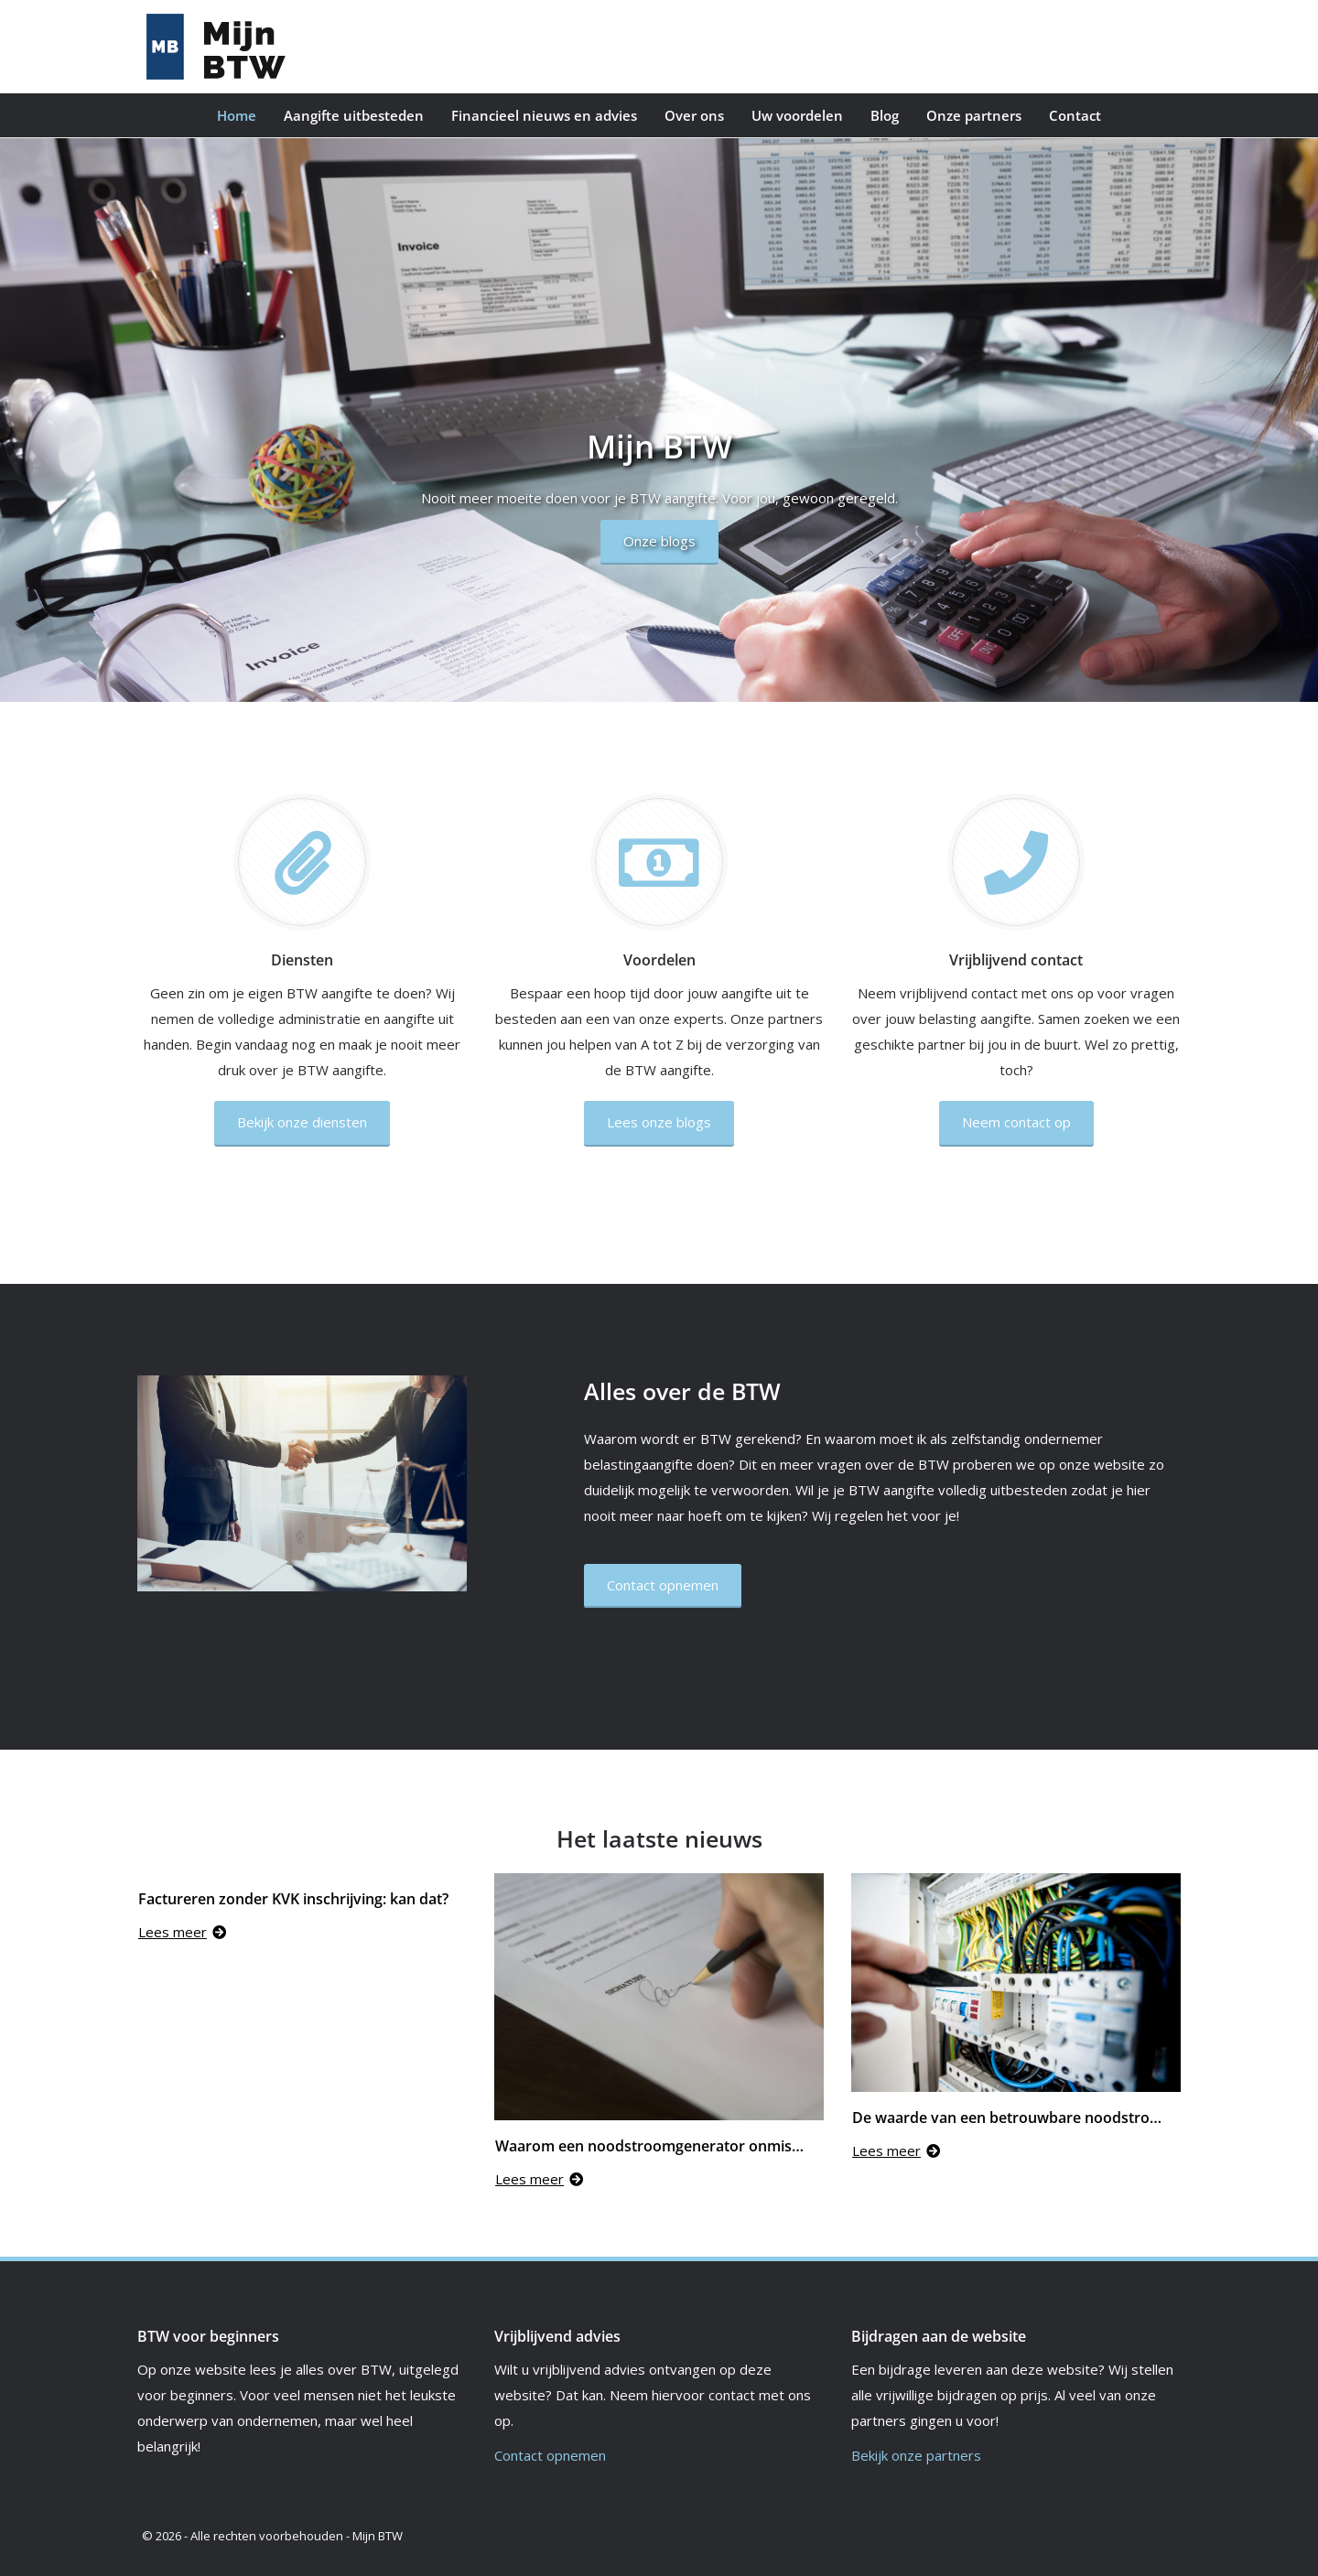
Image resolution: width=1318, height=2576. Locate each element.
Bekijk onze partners (916, 2455)
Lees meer (182, 1932)
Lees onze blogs (659, 1122)
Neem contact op (1016, 1122)
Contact (1075, 115)
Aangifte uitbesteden (354, 115)
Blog (884, 115)
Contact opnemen (550, 2455)
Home (236, 115)
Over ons (694, 115)
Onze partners (973, 115)
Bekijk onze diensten (302, 1122)
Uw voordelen (797, 115)
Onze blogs (659, 541)
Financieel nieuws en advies (544, 115)
